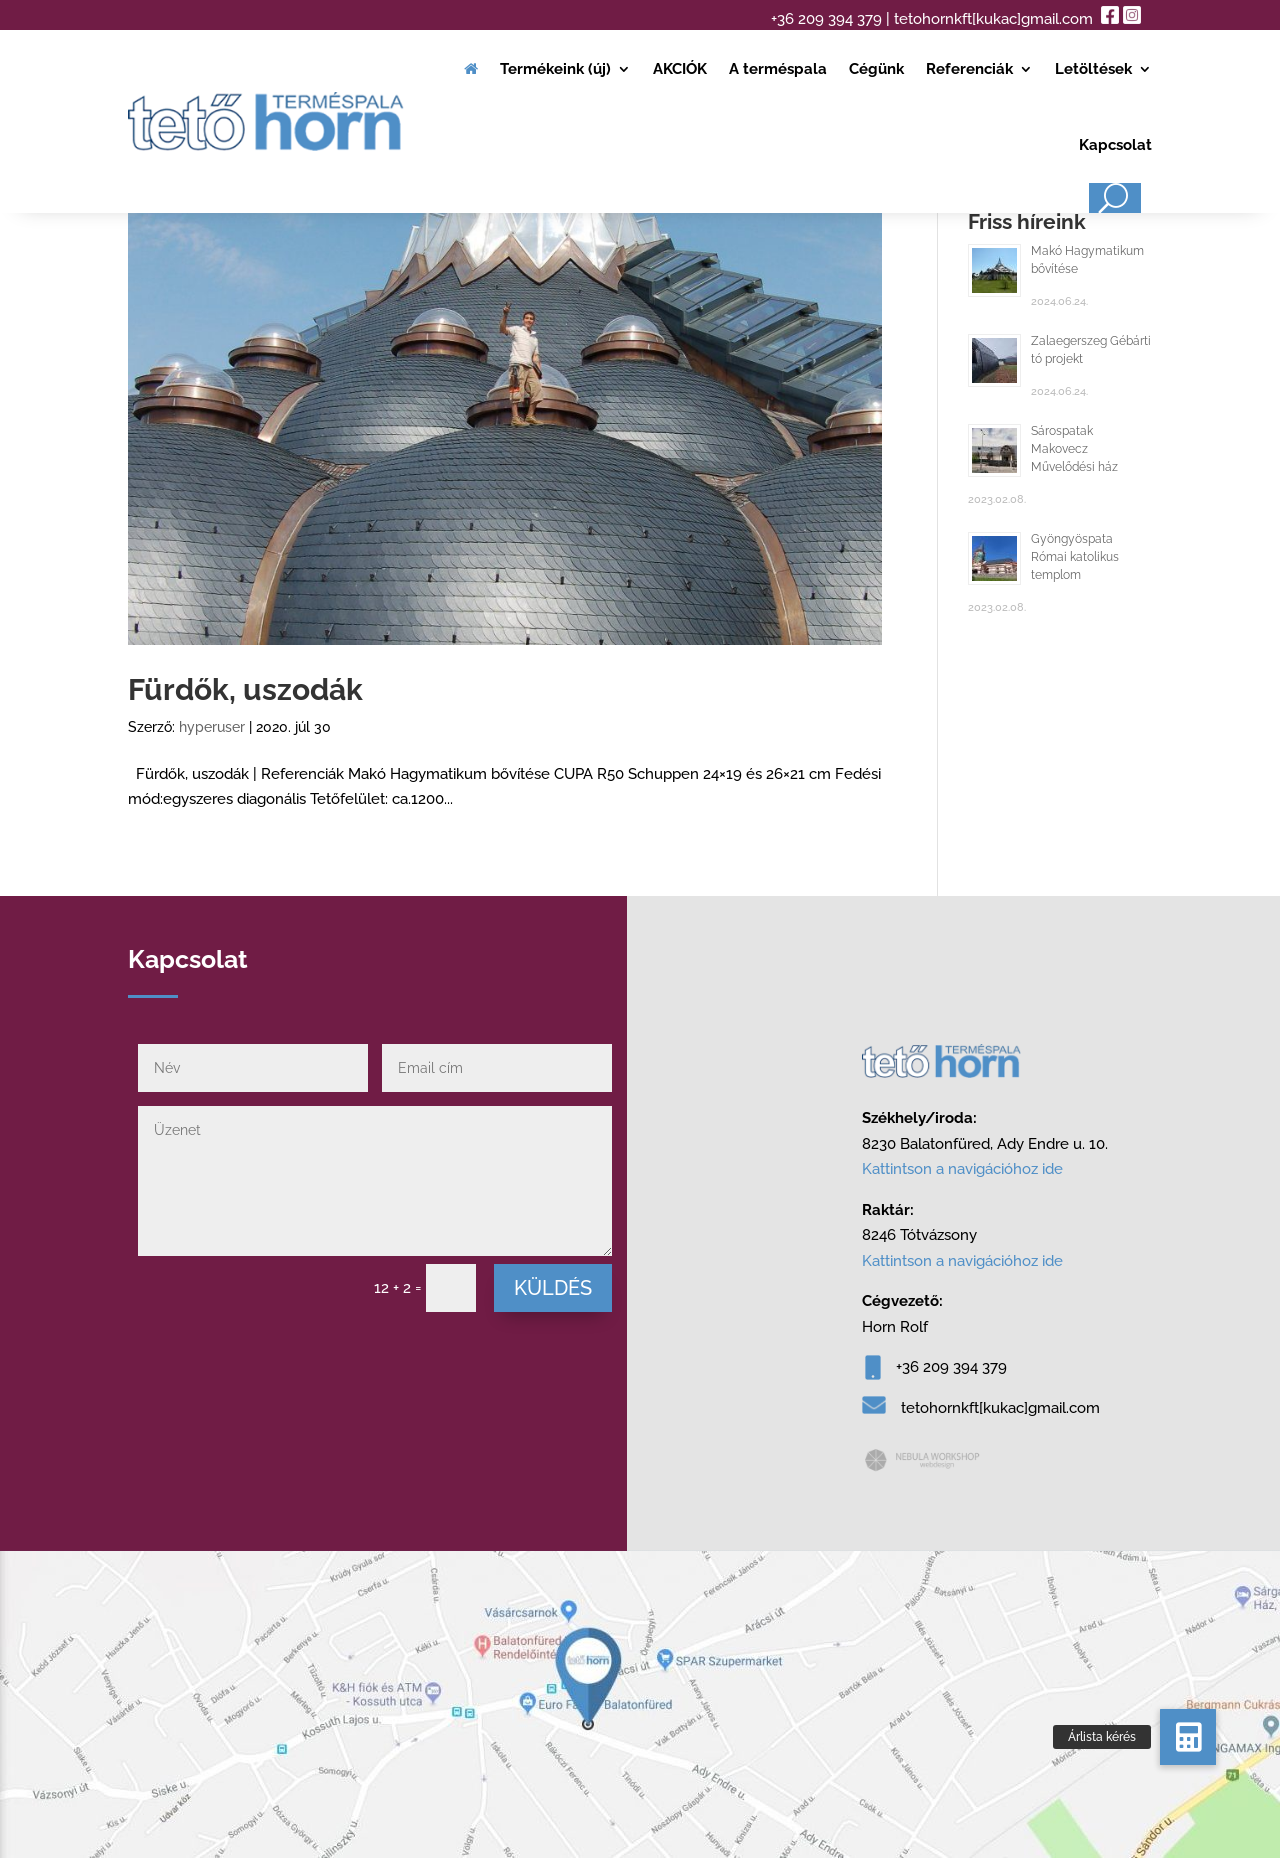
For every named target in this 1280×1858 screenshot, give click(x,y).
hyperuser (212, 727)
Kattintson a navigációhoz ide (962, 1169)
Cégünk (876, 69)
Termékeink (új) (555, 69)
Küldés (553, 1288)
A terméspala (778, 69)
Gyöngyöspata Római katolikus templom (1075, 557)
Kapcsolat (1115, 145)
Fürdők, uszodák (245, 689)
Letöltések (1093, 69)
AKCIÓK (680, 69)
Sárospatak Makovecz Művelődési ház (1074, 449)
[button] (1188, 1737)
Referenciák (969, 69)
